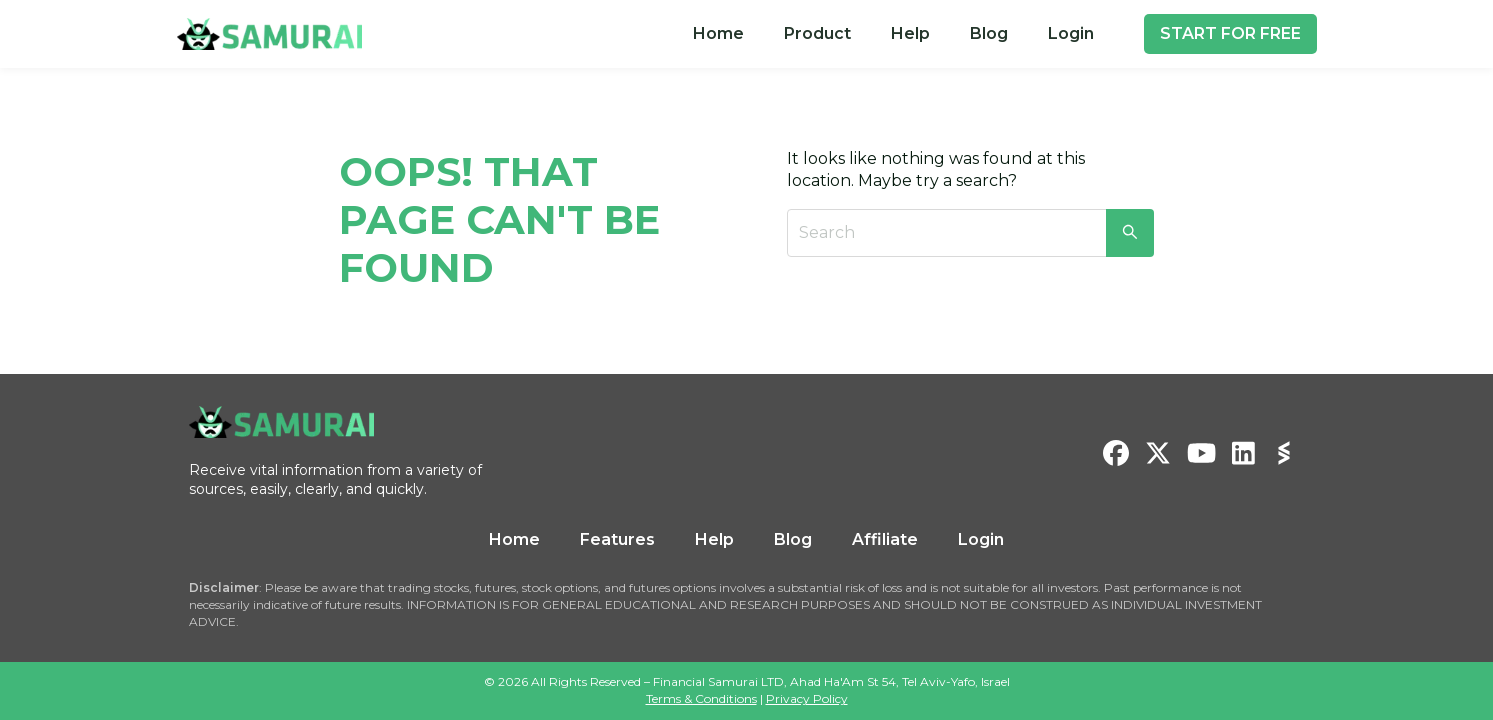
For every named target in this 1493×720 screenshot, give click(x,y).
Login (1071, 33)
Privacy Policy (807, 698)
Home (718, 33)
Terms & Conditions (701, 698)
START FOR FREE (1230, 33)
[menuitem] (718, 34)
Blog (989, 33)
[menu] (893, 34)
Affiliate (885, 539)
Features (617, 539)
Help (910, 33)
